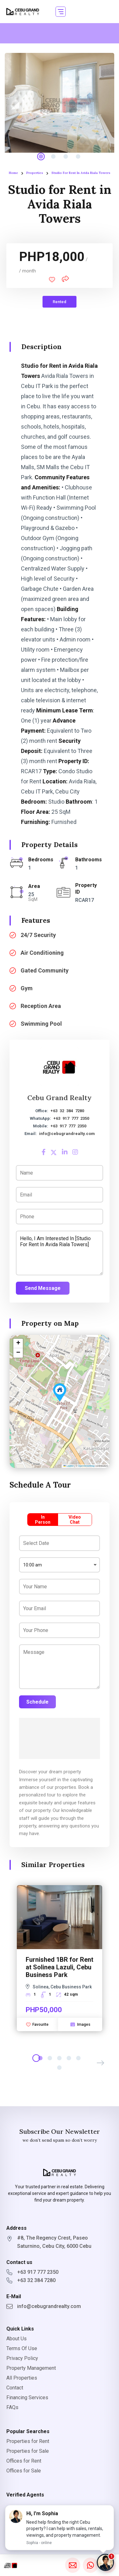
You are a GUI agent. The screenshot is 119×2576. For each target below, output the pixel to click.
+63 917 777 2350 (71, 1118)
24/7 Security (38, 935)
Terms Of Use (21, 2348)
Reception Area (41, 1006)
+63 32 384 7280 (67, 1110)
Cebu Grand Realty (59, 1097)
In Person (42, 1519)
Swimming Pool (41, 1023)
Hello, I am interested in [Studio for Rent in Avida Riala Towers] (59, 1253)
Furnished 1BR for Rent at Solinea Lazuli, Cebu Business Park (59, 1966)
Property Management (31, 2368)
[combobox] (59, 1564)
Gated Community (45, 970)
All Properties (21, 2378)
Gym (27, 988)
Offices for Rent (23, 2461)
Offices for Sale (23, 2471)
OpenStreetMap (86, 1465)
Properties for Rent (27, 2441)
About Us (16, 2339)
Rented (59, 301)
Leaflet (68, 1465)
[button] (60, 11)
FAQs (12, 2407)
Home (13, 173)
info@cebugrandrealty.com (67, 1133)
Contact (14, 2388)
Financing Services (27, 2397)
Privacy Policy (22, 2358)
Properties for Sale (27, 2451)
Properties (34, 173)
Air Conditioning (42, 952)
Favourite (37, 2024)
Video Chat (75, 1519)
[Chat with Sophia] (105, 2562)
